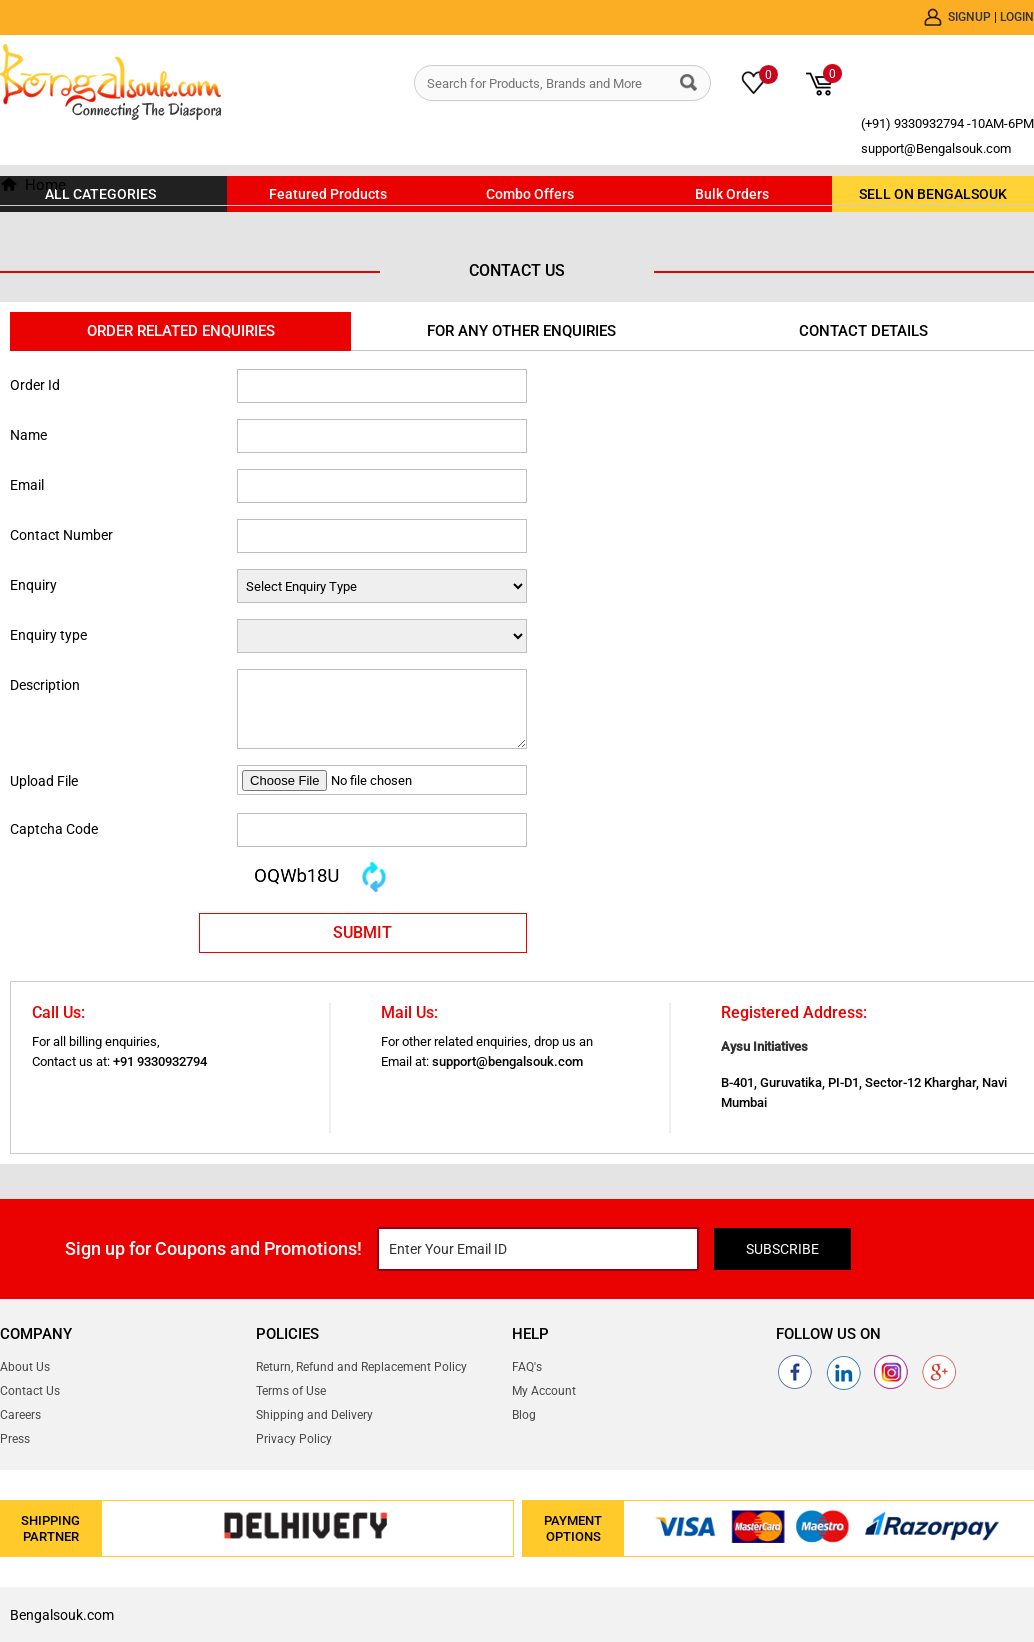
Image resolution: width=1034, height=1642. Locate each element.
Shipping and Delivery (314, 1415)
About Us (25, 1367)
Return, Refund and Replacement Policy (361, 1367)
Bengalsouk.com (62, 1615)
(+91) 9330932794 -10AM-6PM (947, 123)
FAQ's (527, 1367)
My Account (544, 1391)
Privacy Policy (294, 1439)
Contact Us (30, 1391)
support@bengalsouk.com (507, 1061)
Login (1017, 17)
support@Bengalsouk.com (936, 148)
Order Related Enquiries (181, 331)
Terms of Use (291, 1391)
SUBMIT (362, 932)
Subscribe (782, 1249)
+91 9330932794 (160, 1061)
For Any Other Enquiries (521, 331)
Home (45, 185)
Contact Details (863, 331)
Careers (20, 1415)
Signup (971, 17)
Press (15, 1439)
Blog (524, 1415)
